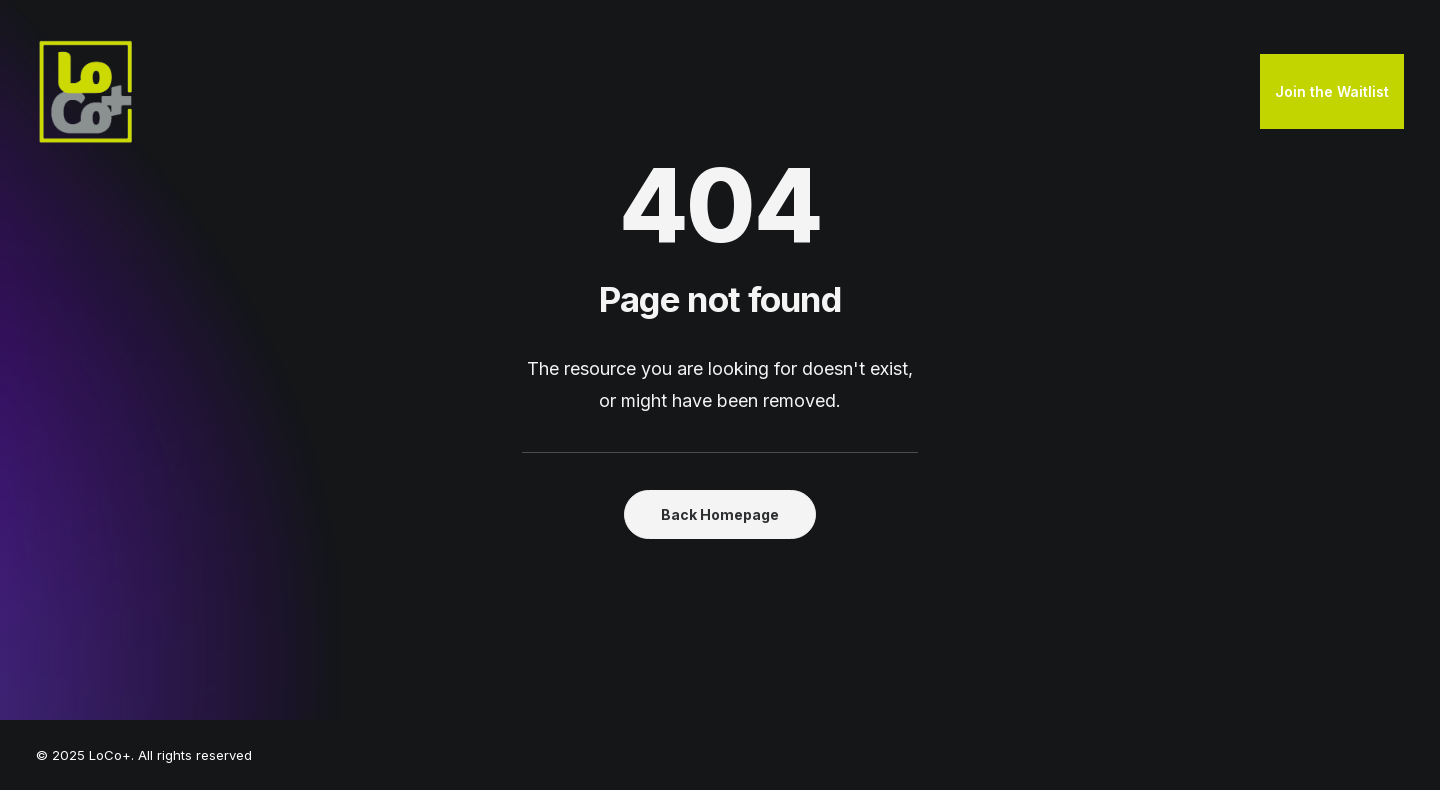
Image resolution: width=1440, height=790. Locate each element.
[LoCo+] (86, 92)
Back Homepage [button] (720, 514)
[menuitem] (1332, 92)
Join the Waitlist (1332, 91)
